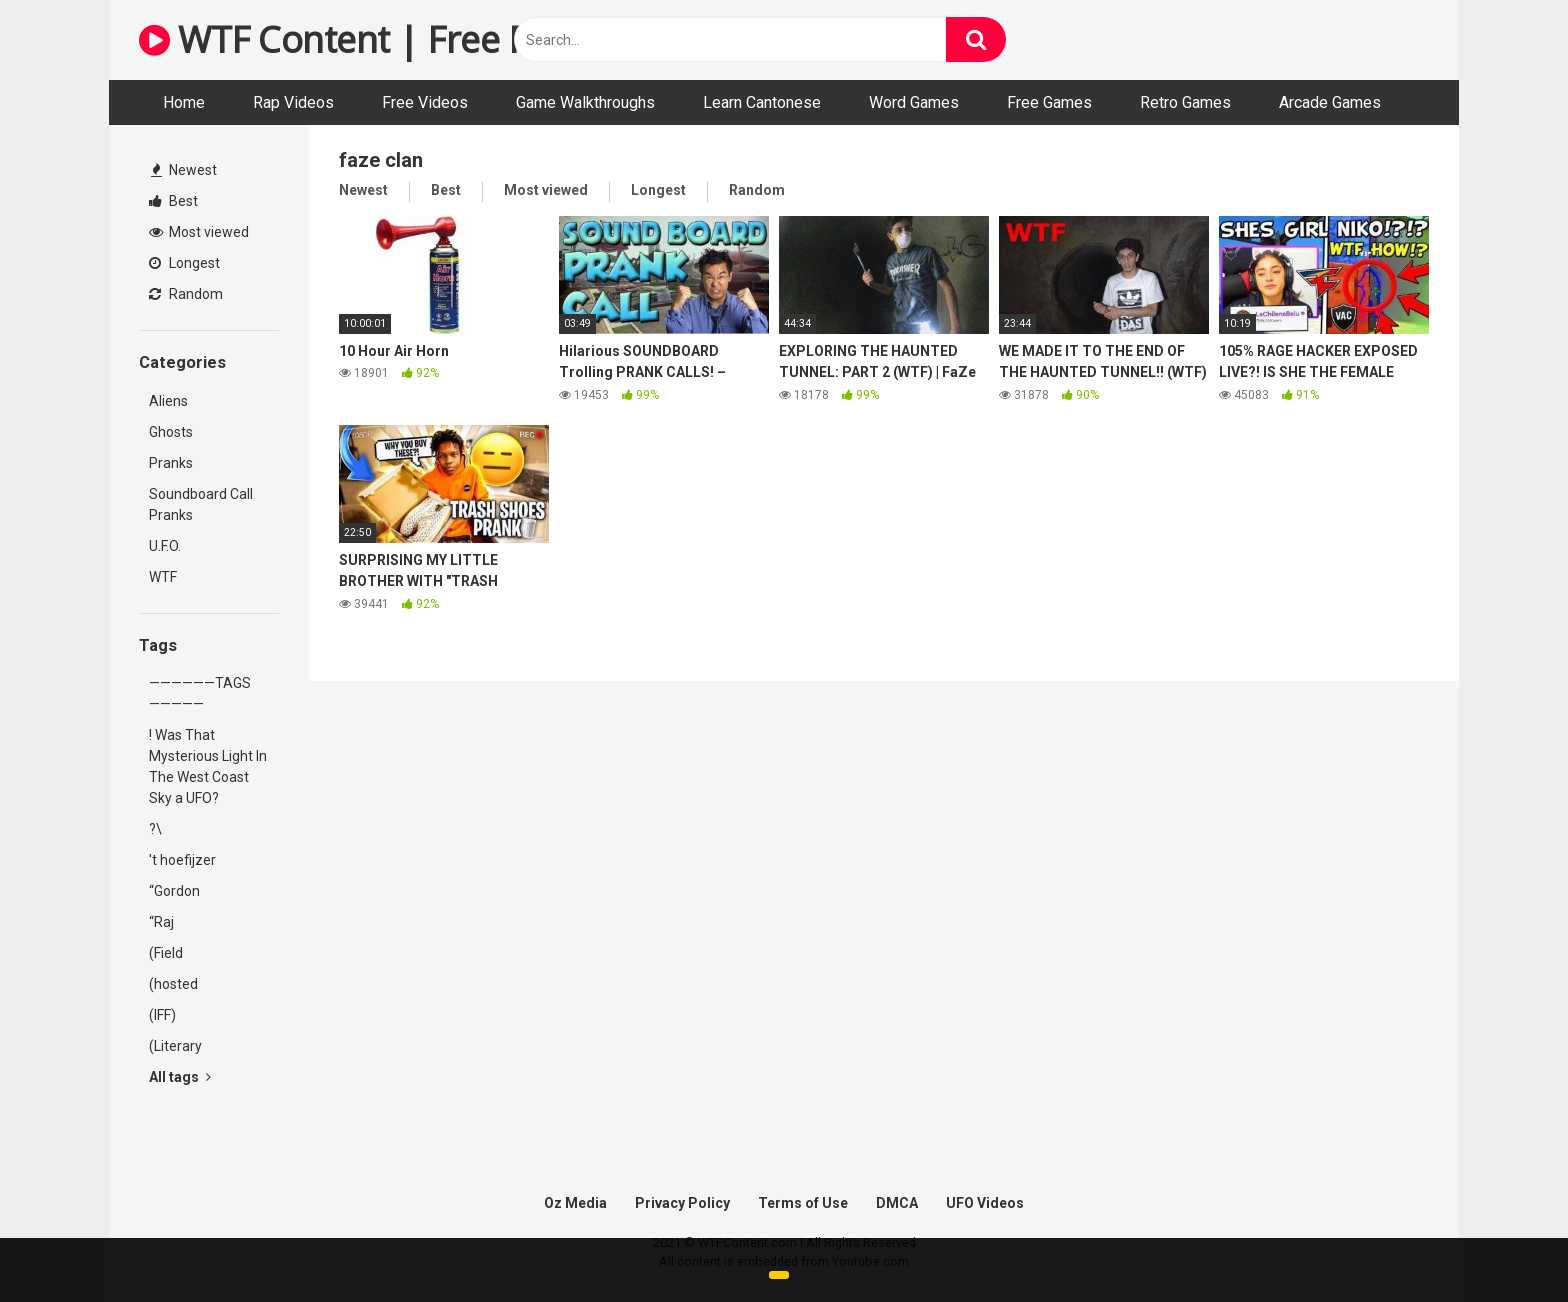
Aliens (168, 401)
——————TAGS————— (200, 693)
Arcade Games (1330, 102)
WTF (163, 577)
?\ (155, 829)
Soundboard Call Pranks (201, 504)
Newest (184, 170)
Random (186, 294)
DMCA (897, 1203)
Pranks (171, 463)
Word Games (914, 102)
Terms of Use (803, 1203)
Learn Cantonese (762, 102)
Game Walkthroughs (585, 102)
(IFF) (162, 1015)
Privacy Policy (682, 1203)
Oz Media (575, 1203)
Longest (184, 263)
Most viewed (199, 232)
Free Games (1049, 102)
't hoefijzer (182, 860)
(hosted (173, 984)
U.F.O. (165, 546)
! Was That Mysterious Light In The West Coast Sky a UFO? (208, 766)
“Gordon (174, 891)
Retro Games (1185, 102)
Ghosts (171, 432)
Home (184, 102)
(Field (166, 953)
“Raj (161, 922)
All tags (180, 1077)
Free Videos (425, 102)
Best (173, 201)
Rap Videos (293, 102)
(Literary (175, 1046)
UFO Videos (985, 1203)
